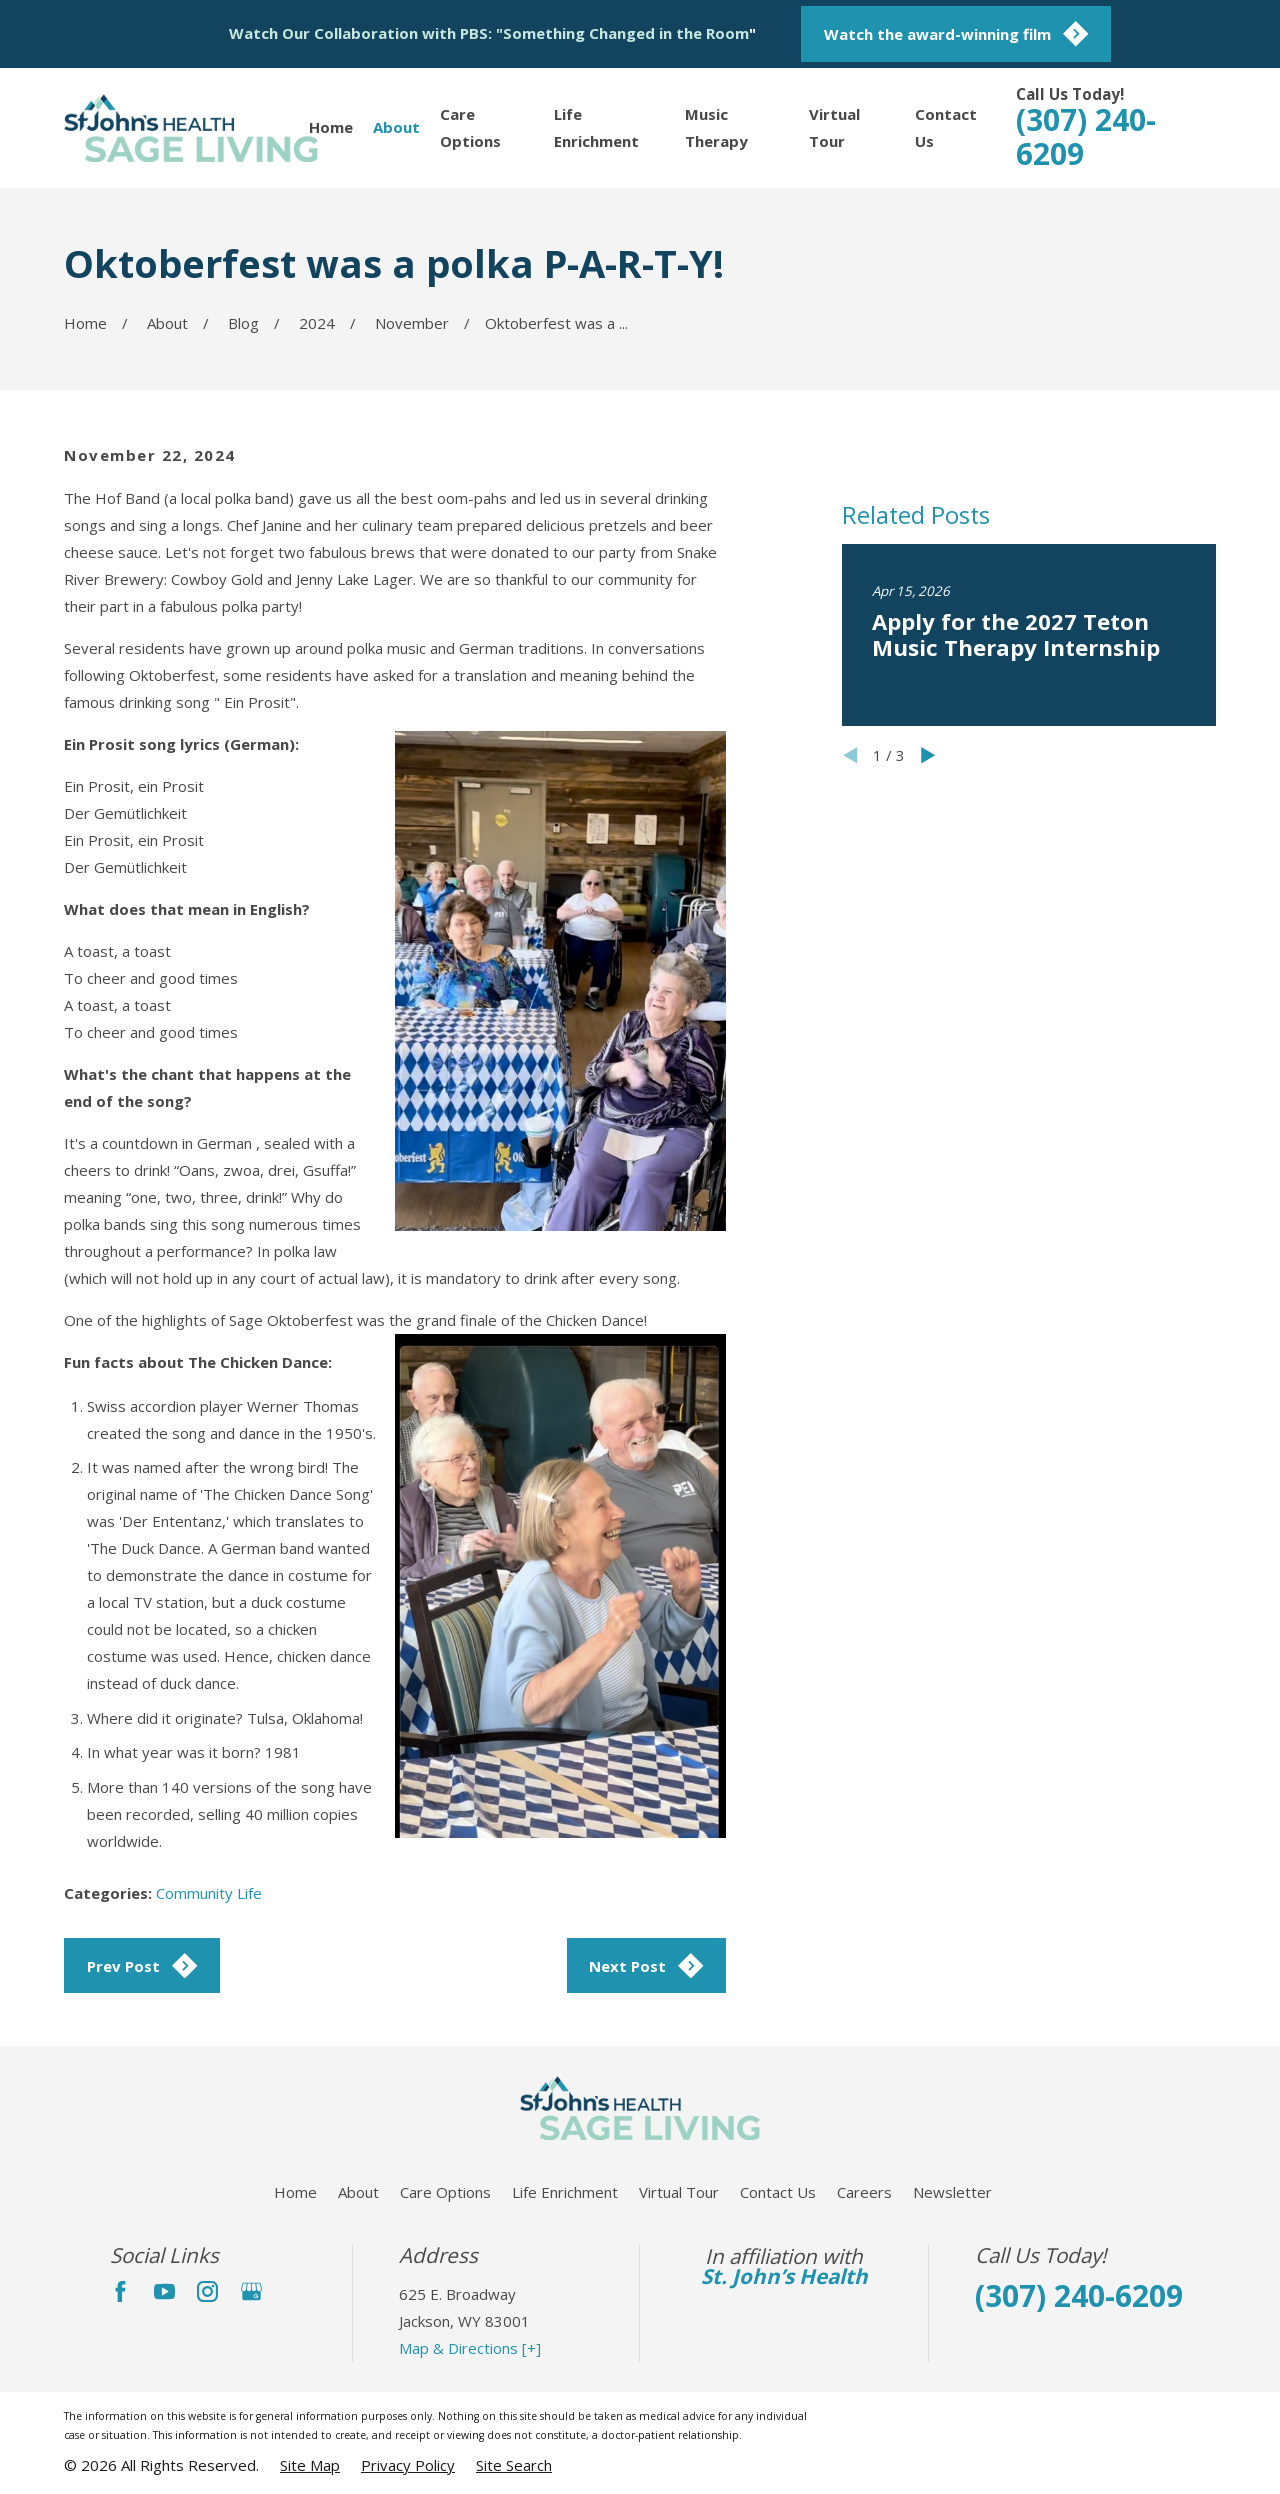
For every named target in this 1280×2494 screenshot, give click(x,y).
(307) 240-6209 (1086, 136)
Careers (864, 2192)
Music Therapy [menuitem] (716, 127)
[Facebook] (120, 2291)
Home (295, 2192)
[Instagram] (207, 2291)
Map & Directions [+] (470, 2348)
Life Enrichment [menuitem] (596, 127)
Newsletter (952, 2192)
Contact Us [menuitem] (946, 127)
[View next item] (928, 1036)
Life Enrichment (565, 2192)
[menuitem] (310, 2465)
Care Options (445, 2192)
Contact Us (778, 2192)
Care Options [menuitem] (470, 127)
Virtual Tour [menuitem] (834, 127)
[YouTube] (164, 2291)
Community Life (209, 1893)
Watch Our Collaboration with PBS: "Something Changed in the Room (489, 33)
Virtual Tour (679, 2192)
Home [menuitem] (331, 127)
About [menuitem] (396, 127)
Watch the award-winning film (956, 34)
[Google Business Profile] (251, 2291)
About (358, 2192)
